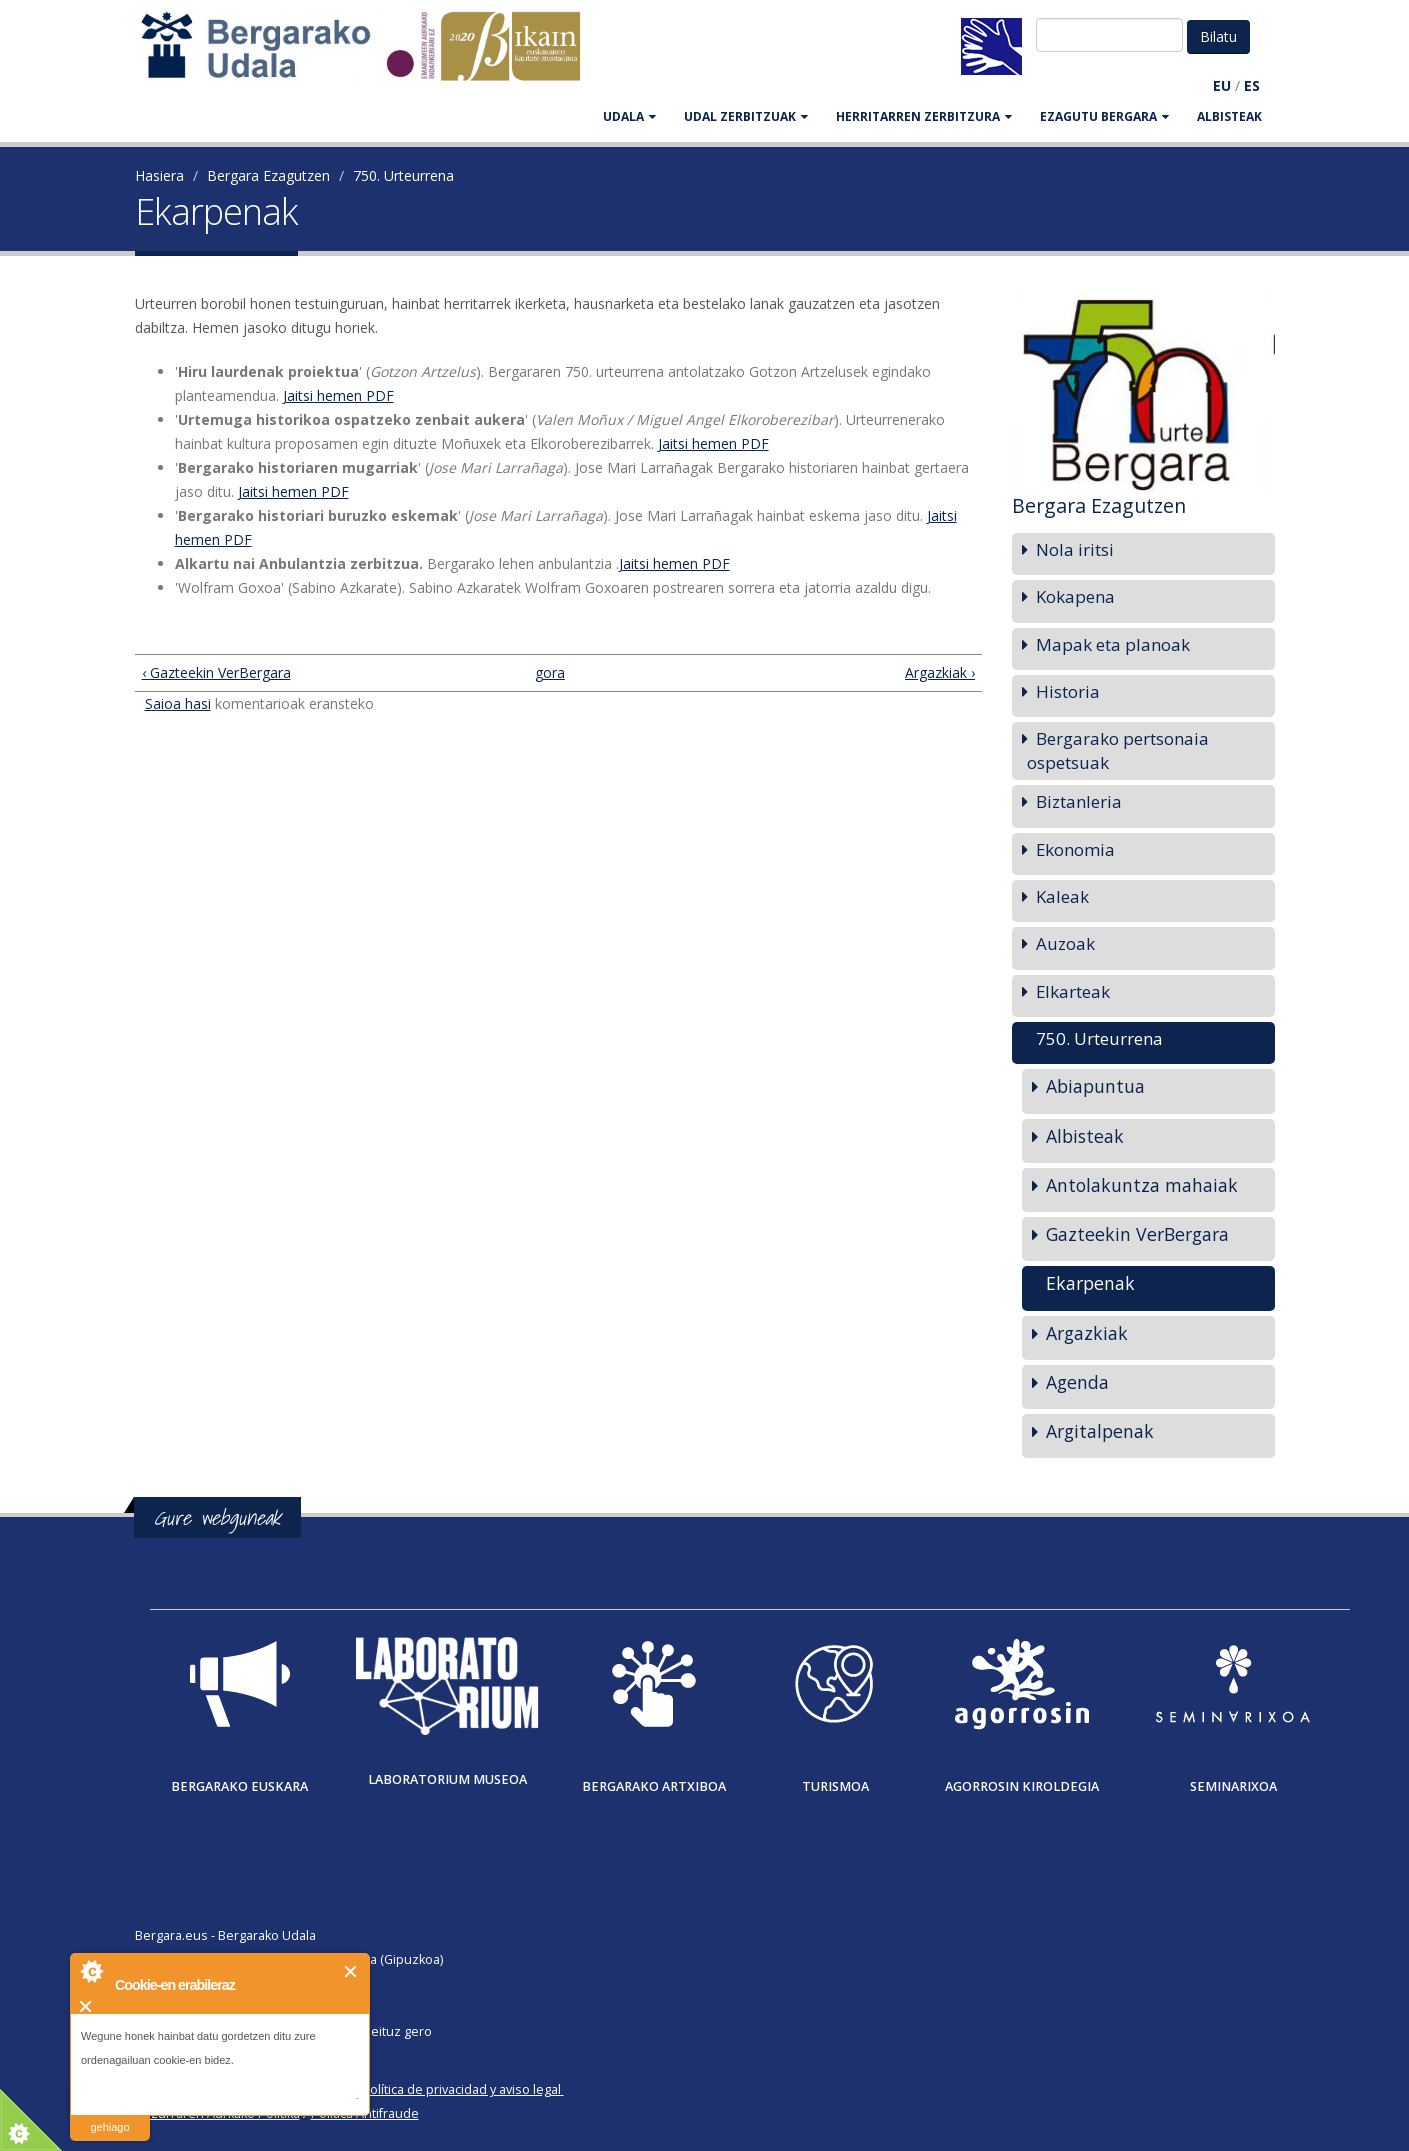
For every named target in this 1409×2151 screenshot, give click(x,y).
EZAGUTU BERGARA (1104, 116)
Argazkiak (1087, 1333)
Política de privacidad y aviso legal (461, 2089)
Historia (1068, 691)
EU (1222, 85)
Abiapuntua (1095, 1086)
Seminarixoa (1233, 1786)
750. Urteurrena (403, 175)
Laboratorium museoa (447, 1779)
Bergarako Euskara (239, 1786)
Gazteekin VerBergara (1137, 1234)
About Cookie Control (91, 1971)
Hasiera (159, 175)
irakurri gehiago (109, 2114)
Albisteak (1229, 116)
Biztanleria (1079, 801)
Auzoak (1065, 943)
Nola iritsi (1075, 549)
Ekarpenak (1090, 1283)
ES (1252, 85)
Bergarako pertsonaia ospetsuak (1118, 750)
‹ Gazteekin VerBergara (216, 672)
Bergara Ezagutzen (268, 175)
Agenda (1077, 1382)
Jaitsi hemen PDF (338, 395)
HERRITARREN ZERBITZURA (924, 116)
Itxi (351, 1971)
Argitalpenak (1100, 1431)
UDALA (629, 116)
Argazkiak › (940, 672)
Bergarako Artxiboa (654, 1786)
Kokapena (1075, 596)
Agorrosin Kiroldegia (1022, 1786)
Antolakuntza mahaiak (1142, 1185)
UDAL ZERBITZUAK (746, 116)
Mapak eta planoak (1113, 644)
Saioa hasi (178, 703)
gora (550, 672)
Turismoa (835, 1786)
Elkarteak (1073, 991)
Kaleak (1062, 896)
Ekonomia (1075, 849)
